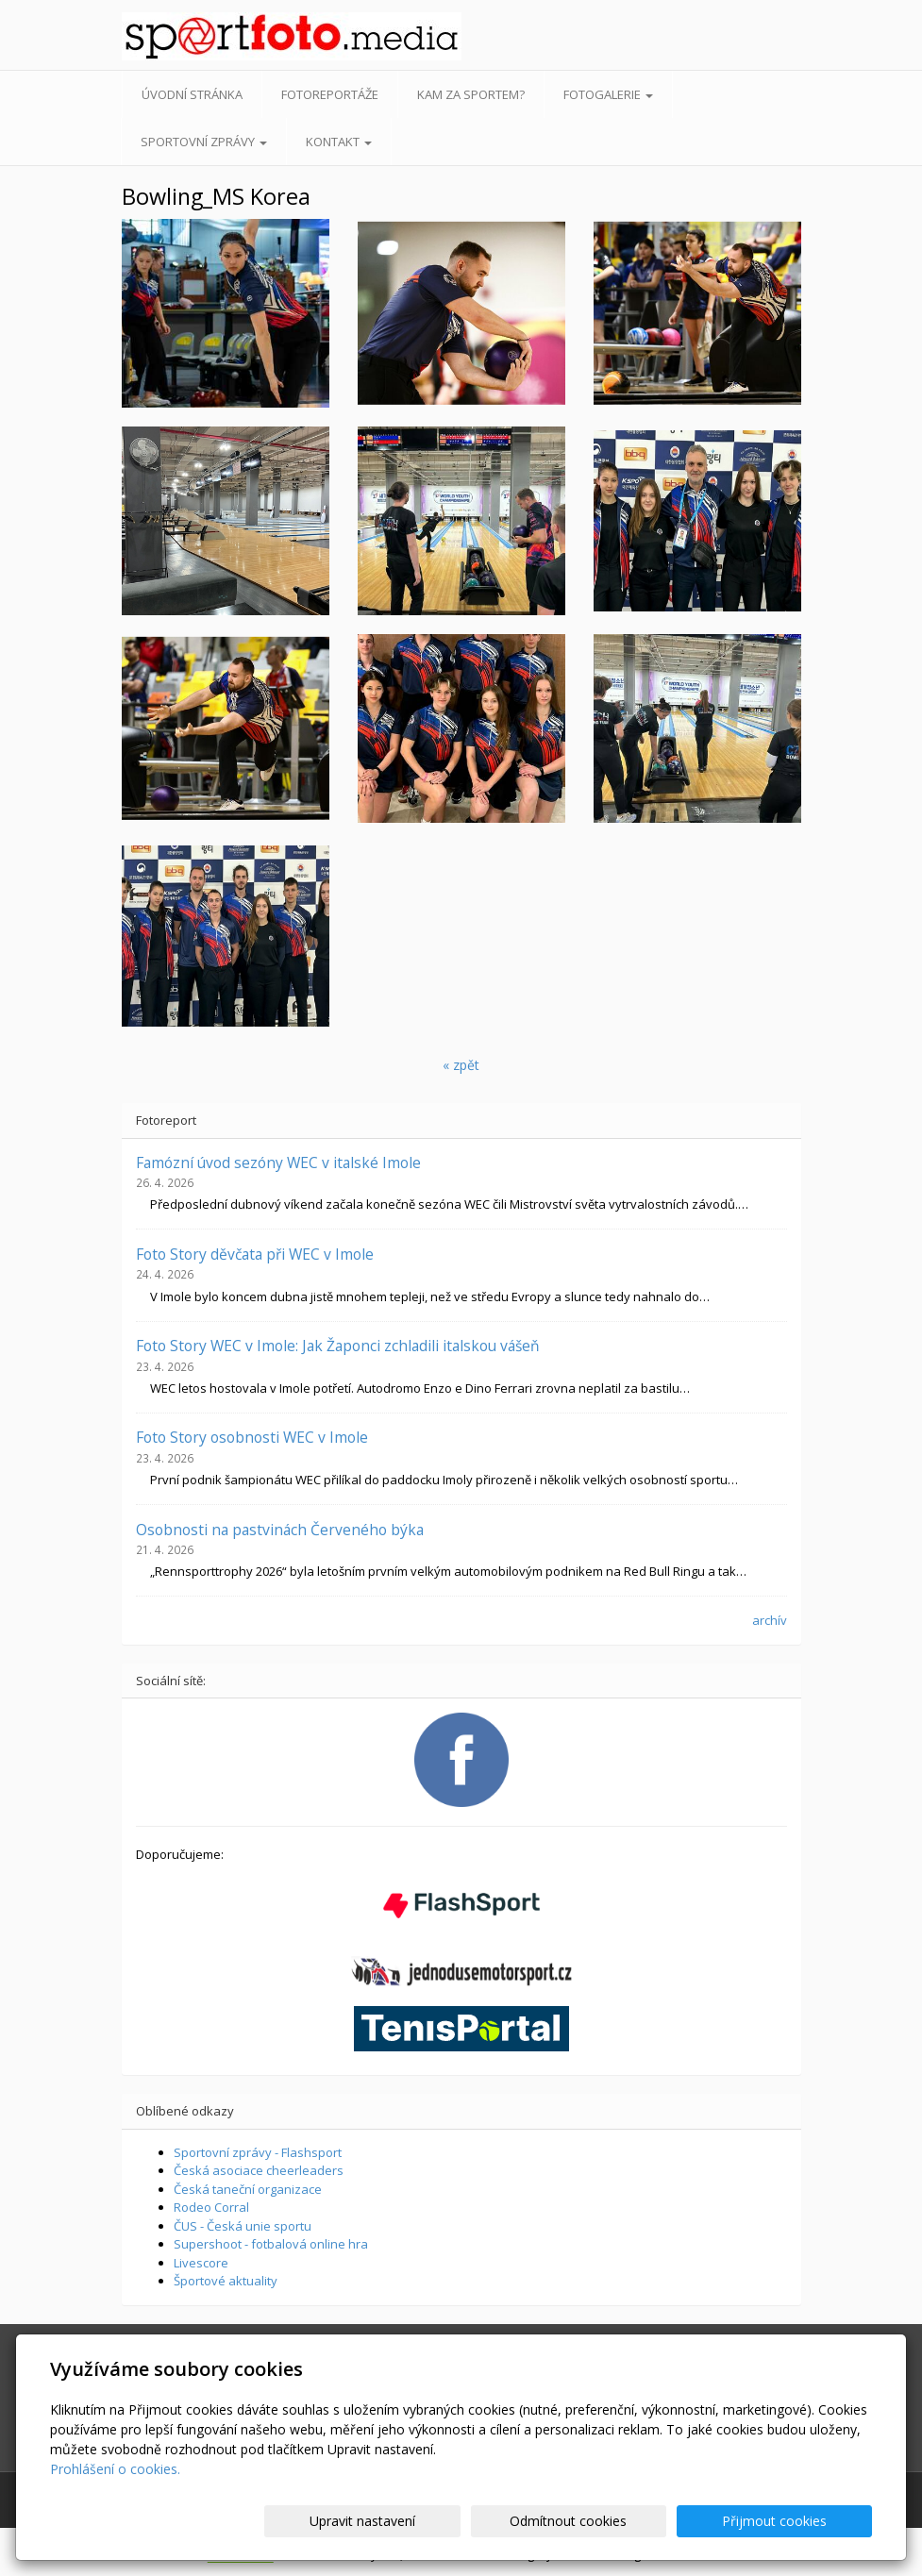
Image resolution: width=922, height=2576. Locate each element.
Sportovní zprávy (204, 141)
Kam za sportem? (471, 94)
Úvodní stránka (192, 94)
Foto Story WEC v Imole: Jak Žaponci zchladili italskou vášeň (338, 1345)
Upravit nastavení (491, 2521)
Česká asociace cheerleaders (259, 2170)
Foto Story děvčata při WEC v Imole (255, 1254)
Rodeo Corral (211, 2207)
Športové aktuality (225, 2280)
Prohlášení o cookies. (115, 2469)
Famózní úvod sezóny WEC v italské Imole (278, 1162)
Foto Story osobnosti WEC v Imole (252, 1437)
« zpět (461, 1065)
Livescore (201, 2262)
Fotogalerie (608, 94)
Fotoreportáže (329, 94)
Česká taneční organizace (248, 2189)
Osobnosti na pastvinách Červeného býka (280, 1529)
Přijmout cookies (799, 2521)
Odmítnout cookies (645, 2521)
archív (769, 1620)
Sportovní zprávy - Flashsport (258, 2152)
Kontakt (339, 141)
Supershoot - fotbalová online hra (271, 2243)
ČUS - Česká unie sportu (242, 2225)
